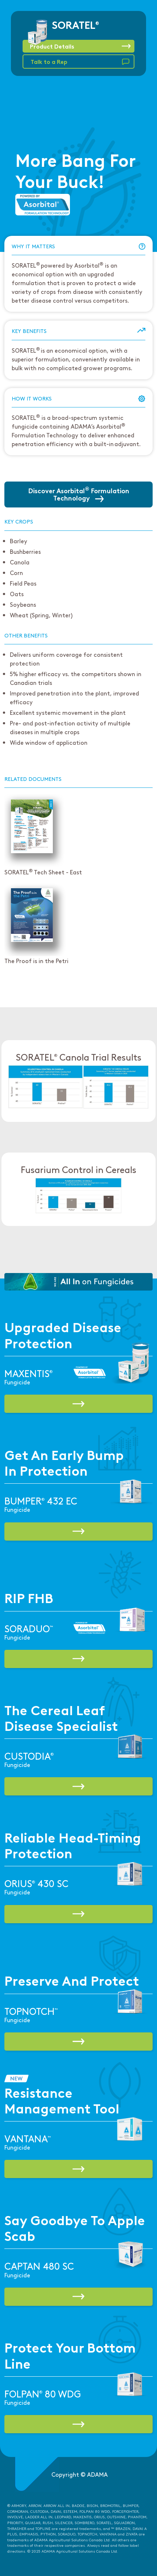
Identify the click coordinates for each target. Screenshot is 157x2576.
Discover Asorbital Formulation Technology (78, 493)
